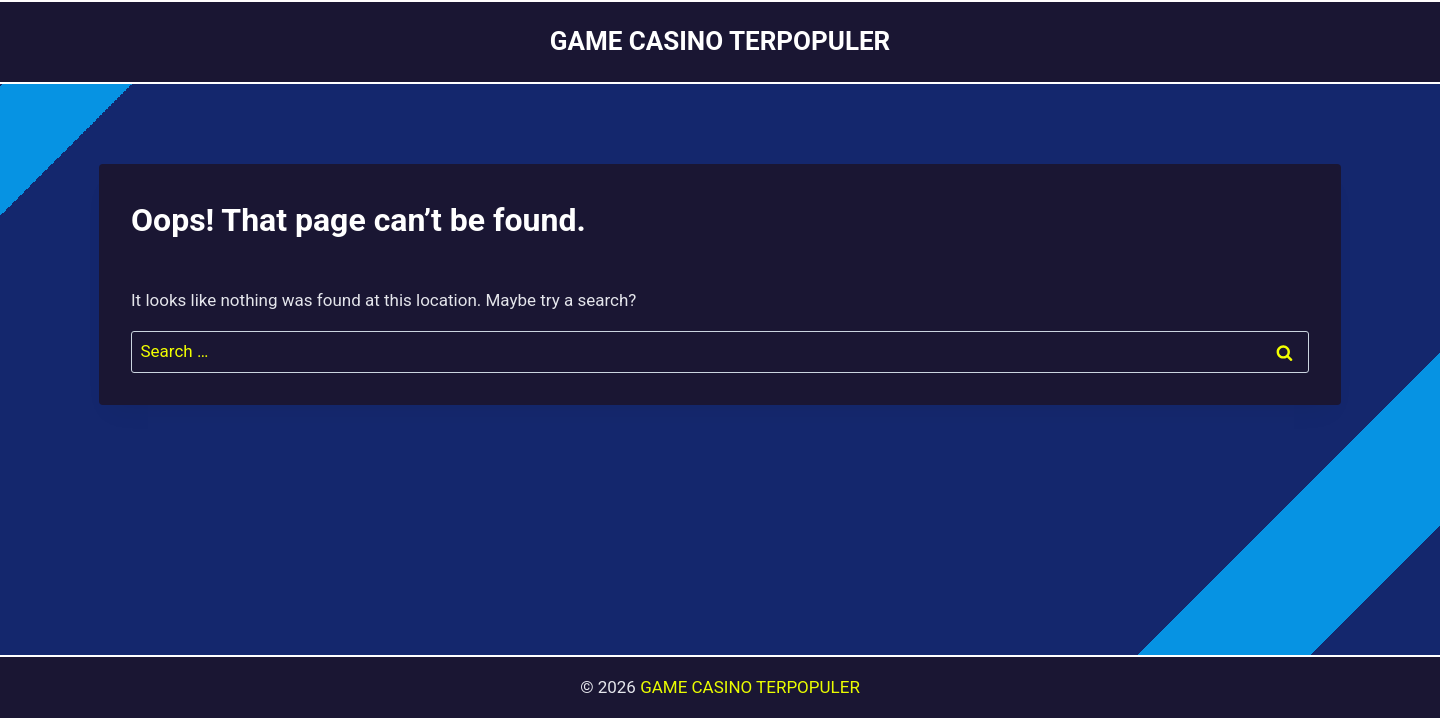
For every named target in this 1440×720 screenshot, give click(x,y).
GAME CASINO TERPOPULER (750, 687)
